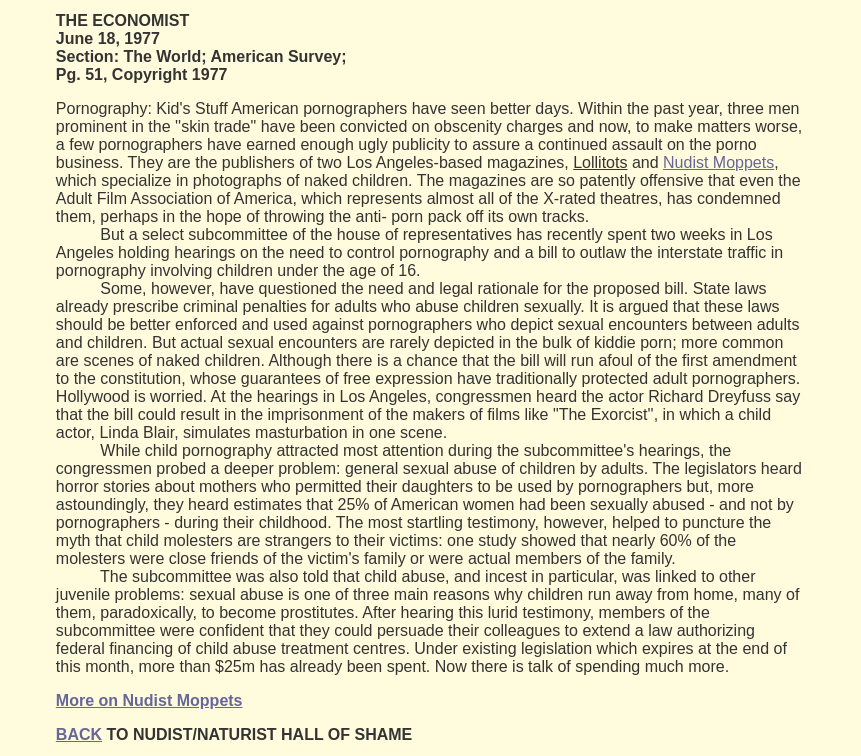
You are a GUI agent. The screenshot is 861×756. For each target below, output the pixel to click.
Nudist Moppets (718, 162)
